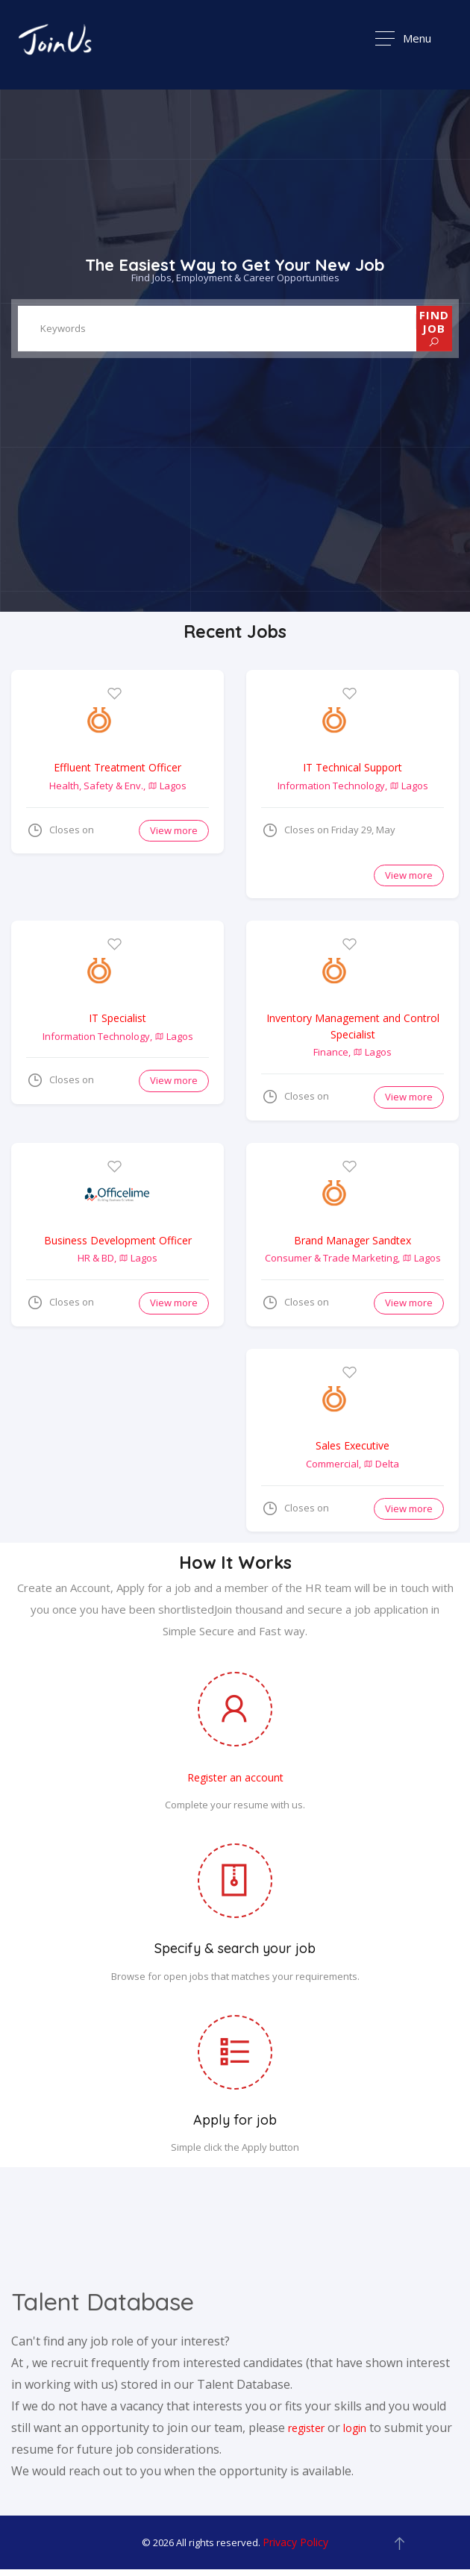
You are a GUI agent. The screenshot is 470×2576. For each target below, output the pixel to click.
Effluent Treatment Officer (117, 767)
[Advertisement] (100, 1425)
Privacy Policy (295, 2546)
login (354, 2432)
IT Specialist (117, 1019)
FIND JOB (434, 327)
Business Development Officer (118, 1242)
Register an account (235, 1781)
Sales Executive (352, 1448)
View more (174, 831)
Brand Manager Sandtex (352, 1242)
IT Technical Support (352, 767)
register (306, 2432)
